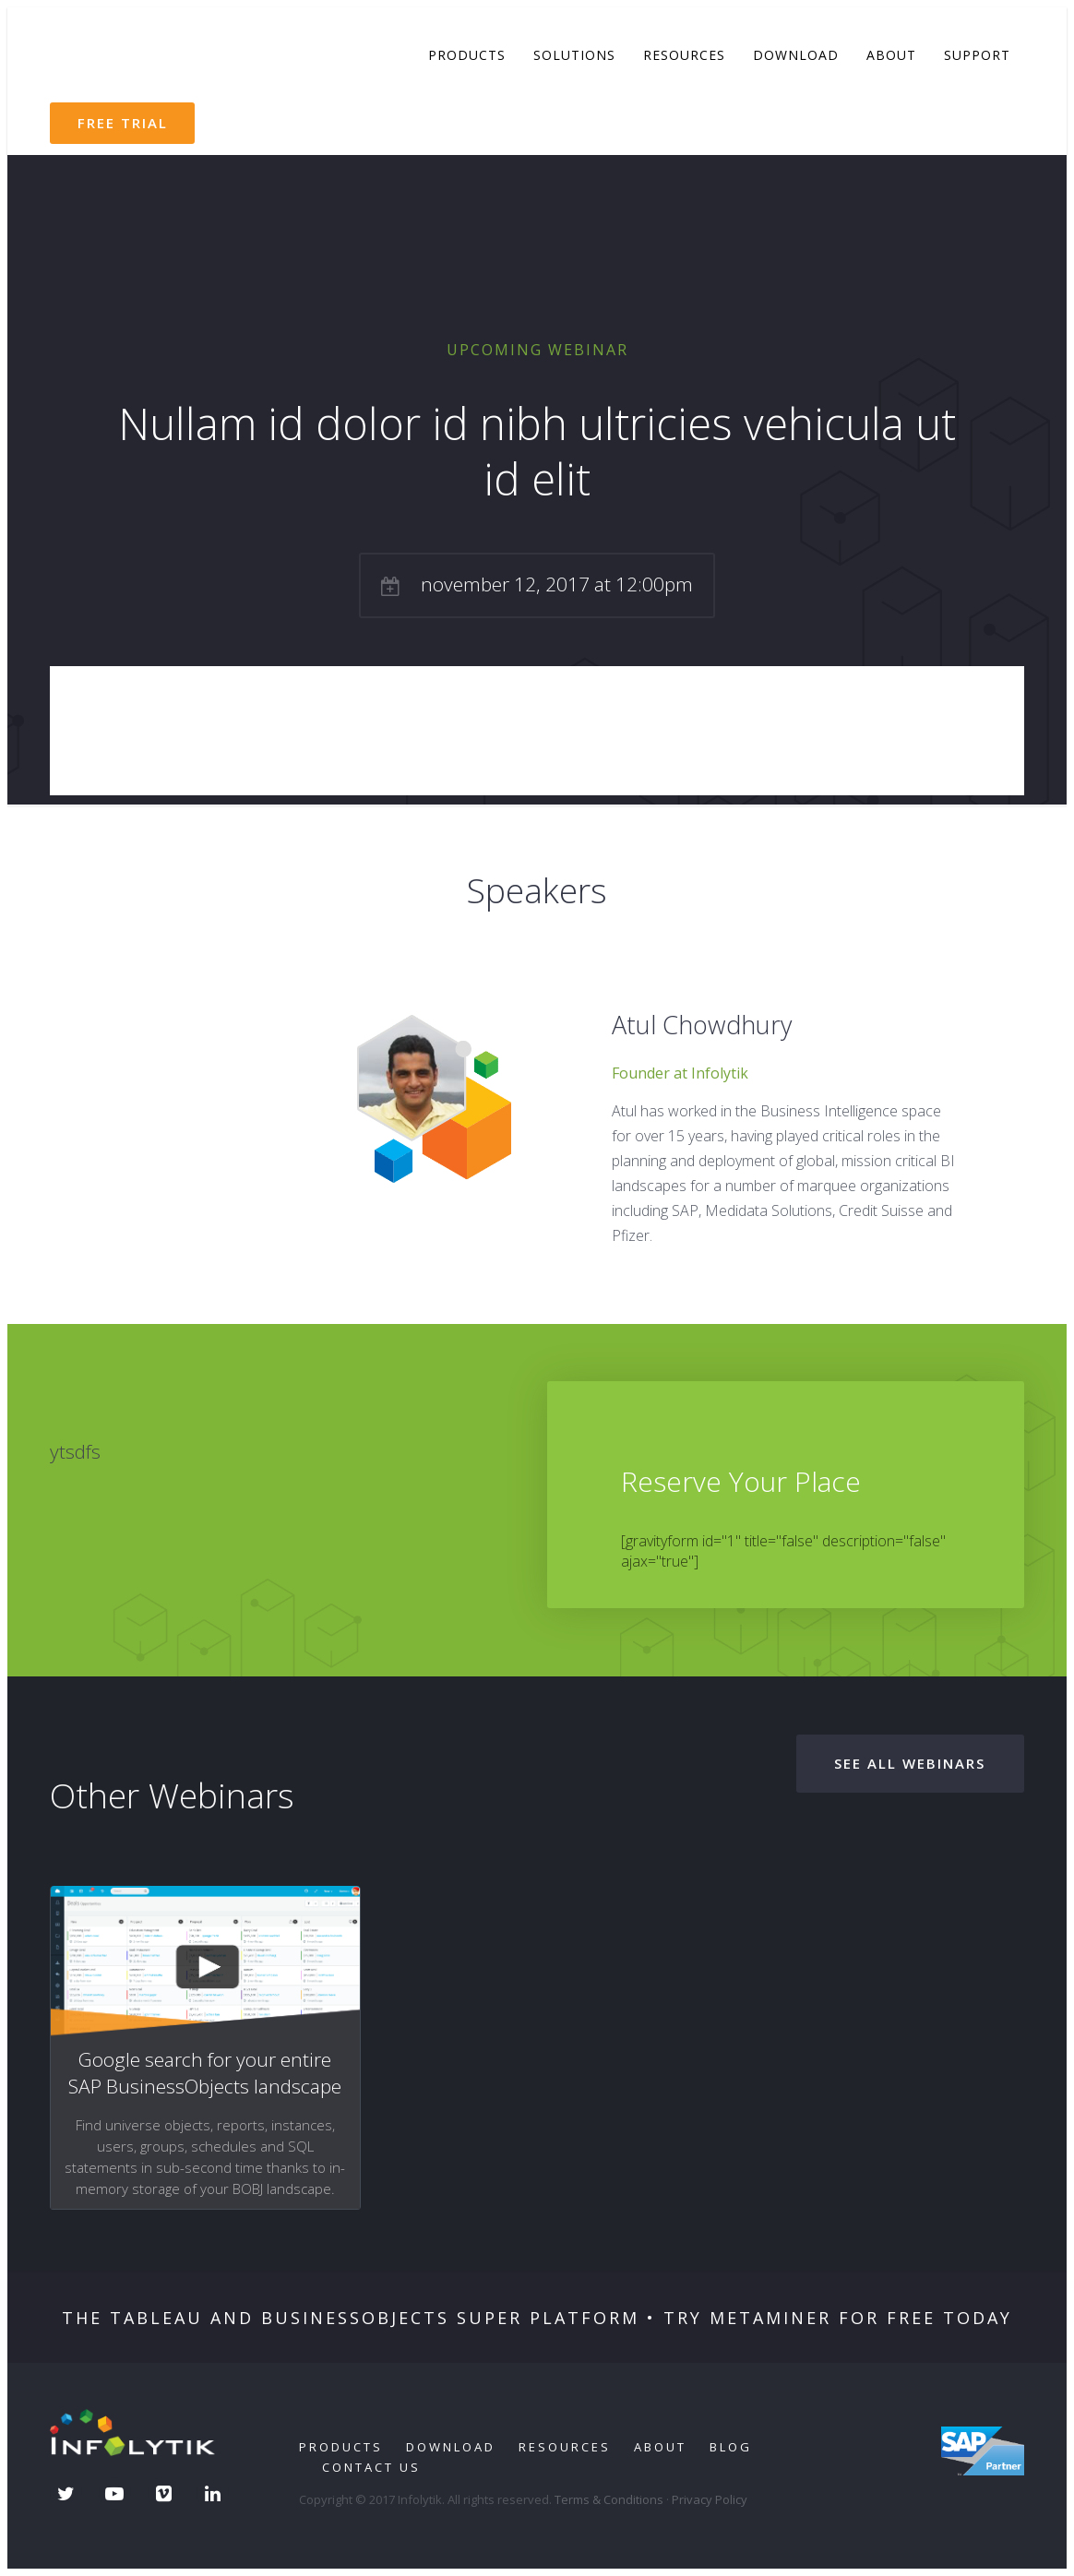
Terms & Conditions (609, 2499)
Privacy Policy (709, 2499)
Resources (684, 55)
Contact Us (371, 2467)
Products (467, 55)
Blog (731, 2447)
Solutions (574, 55)
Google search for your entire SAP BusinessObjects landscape (204, 2072)
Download (796, 55)
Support (977, 55)
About (891, 55)
